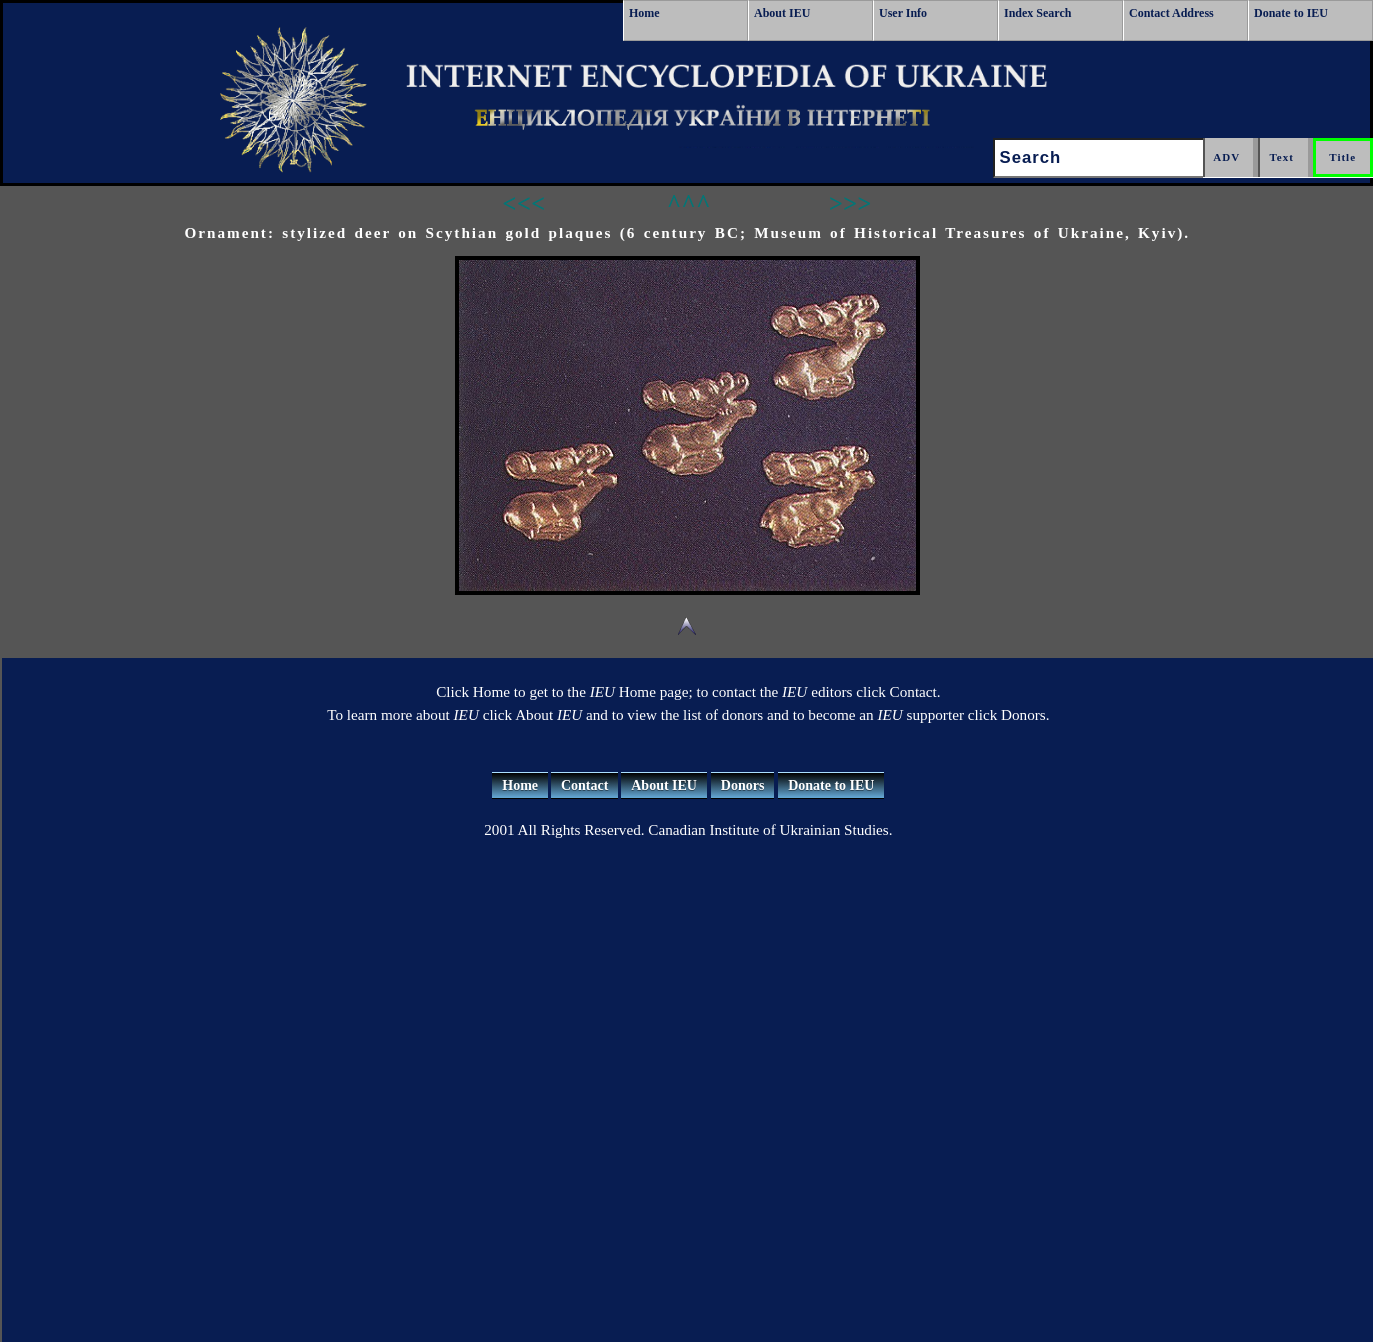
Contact (584, 785)
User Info (903, 13)
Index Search (1037, 13)
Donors (743, 785)
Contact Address (1171, 13)
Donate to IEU (1291, 13)
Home (644, 13)
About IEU (782, 13)
